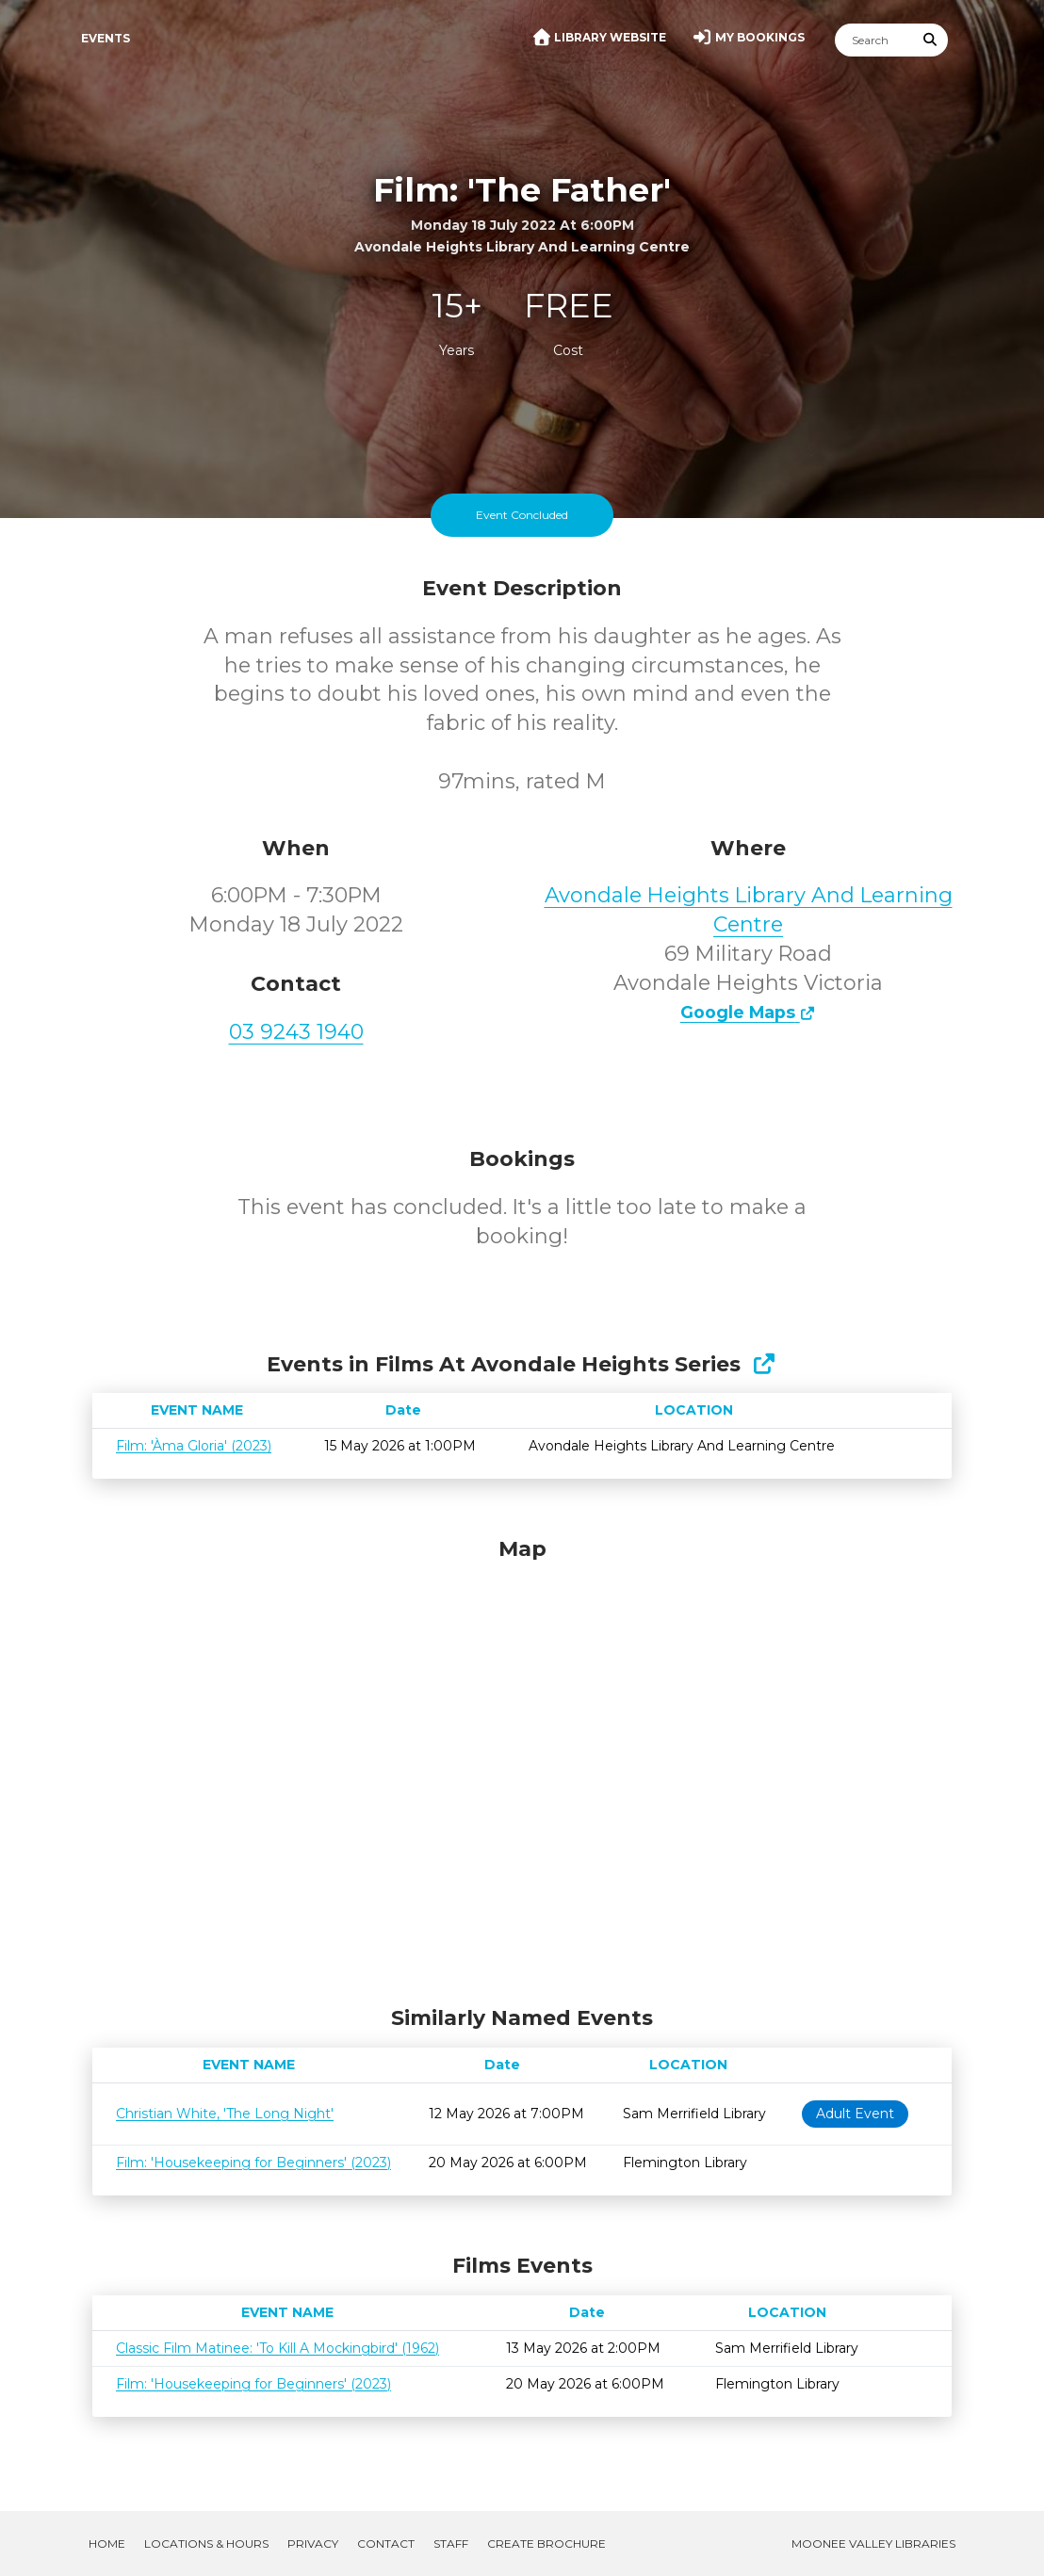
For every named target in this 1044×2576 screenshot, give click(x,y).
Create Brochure (546, 2543)
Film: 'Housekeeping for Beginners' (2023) (253, 2162)
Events (105, 38)
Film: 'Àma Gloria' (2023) (193, 1445)
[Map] (522, 1767)
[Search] (874, 40)
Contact (386, 2543)
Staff (450, 2543)
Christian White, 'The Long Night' (225, 2113)
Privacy (312, 2543)
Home (107, 2543)
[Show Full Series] (763, 1364)
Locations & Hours (206, 2543)
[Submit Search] (931, 40)
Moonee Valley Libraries (873, 2543)
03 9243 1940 (296, 1032)
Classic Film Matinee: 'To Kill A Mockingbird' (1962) (277, 2348)
